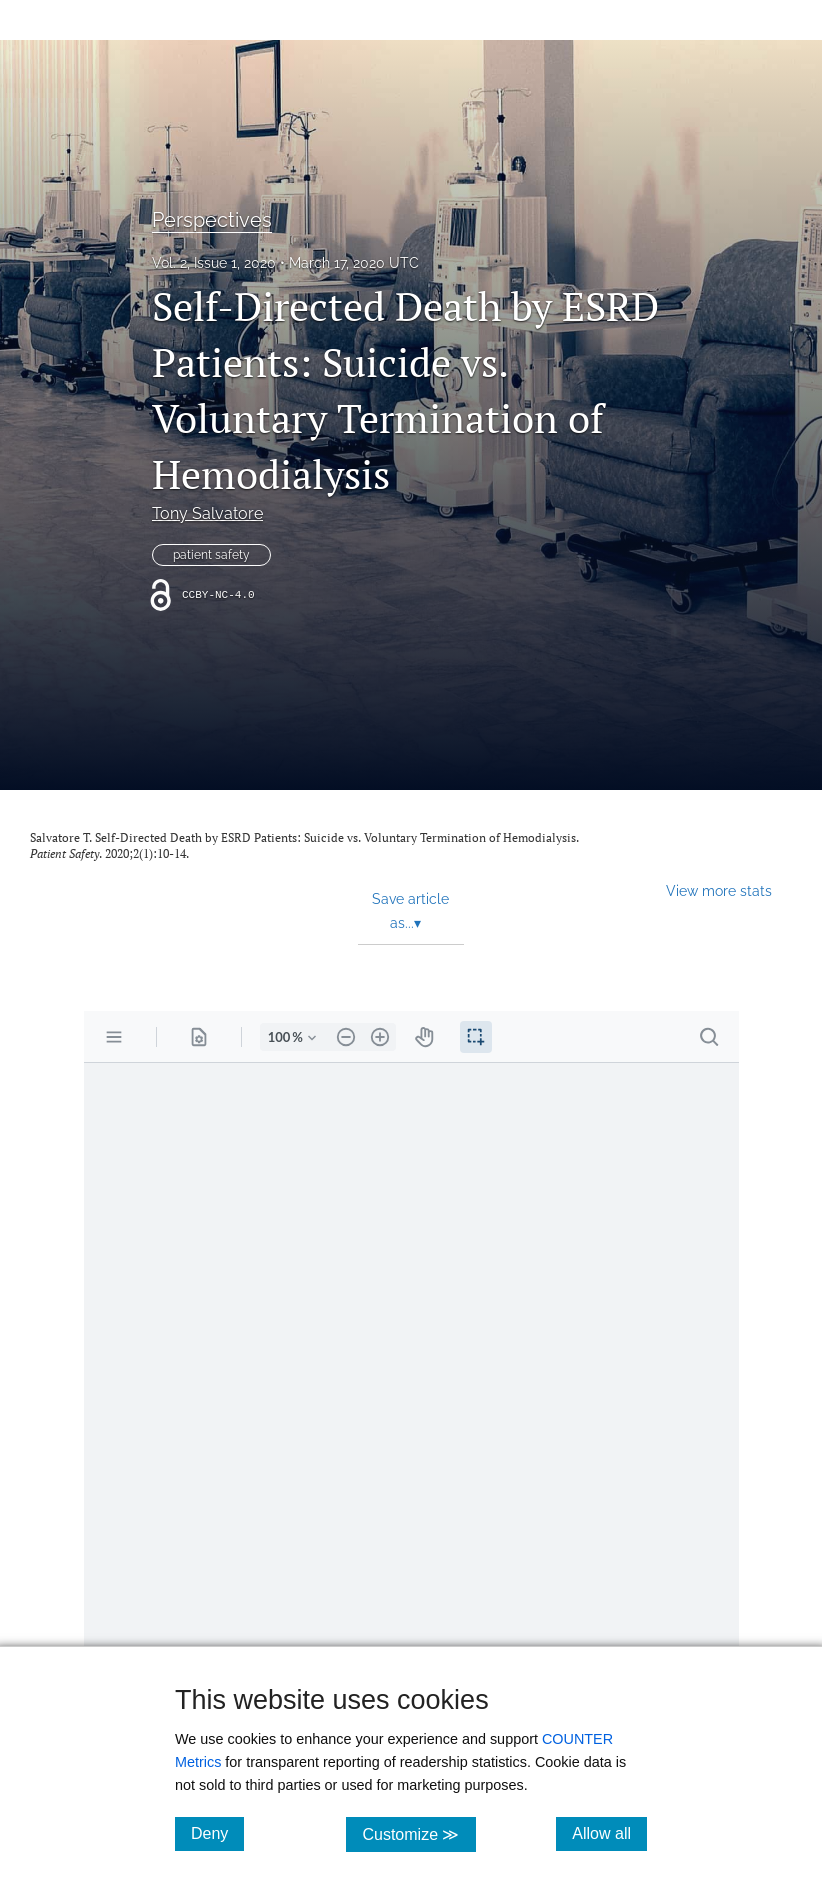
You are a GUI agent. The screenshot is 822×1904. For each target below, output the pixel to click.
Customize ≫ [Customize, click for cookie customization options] (418, 1833)
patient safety (211, 555)
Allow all (609, 1833)
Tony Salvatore (207, 513)
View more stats (719, 890)
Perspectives (212, 220)
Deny (217, 1833)
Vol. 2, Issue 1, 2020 (214, 263)
